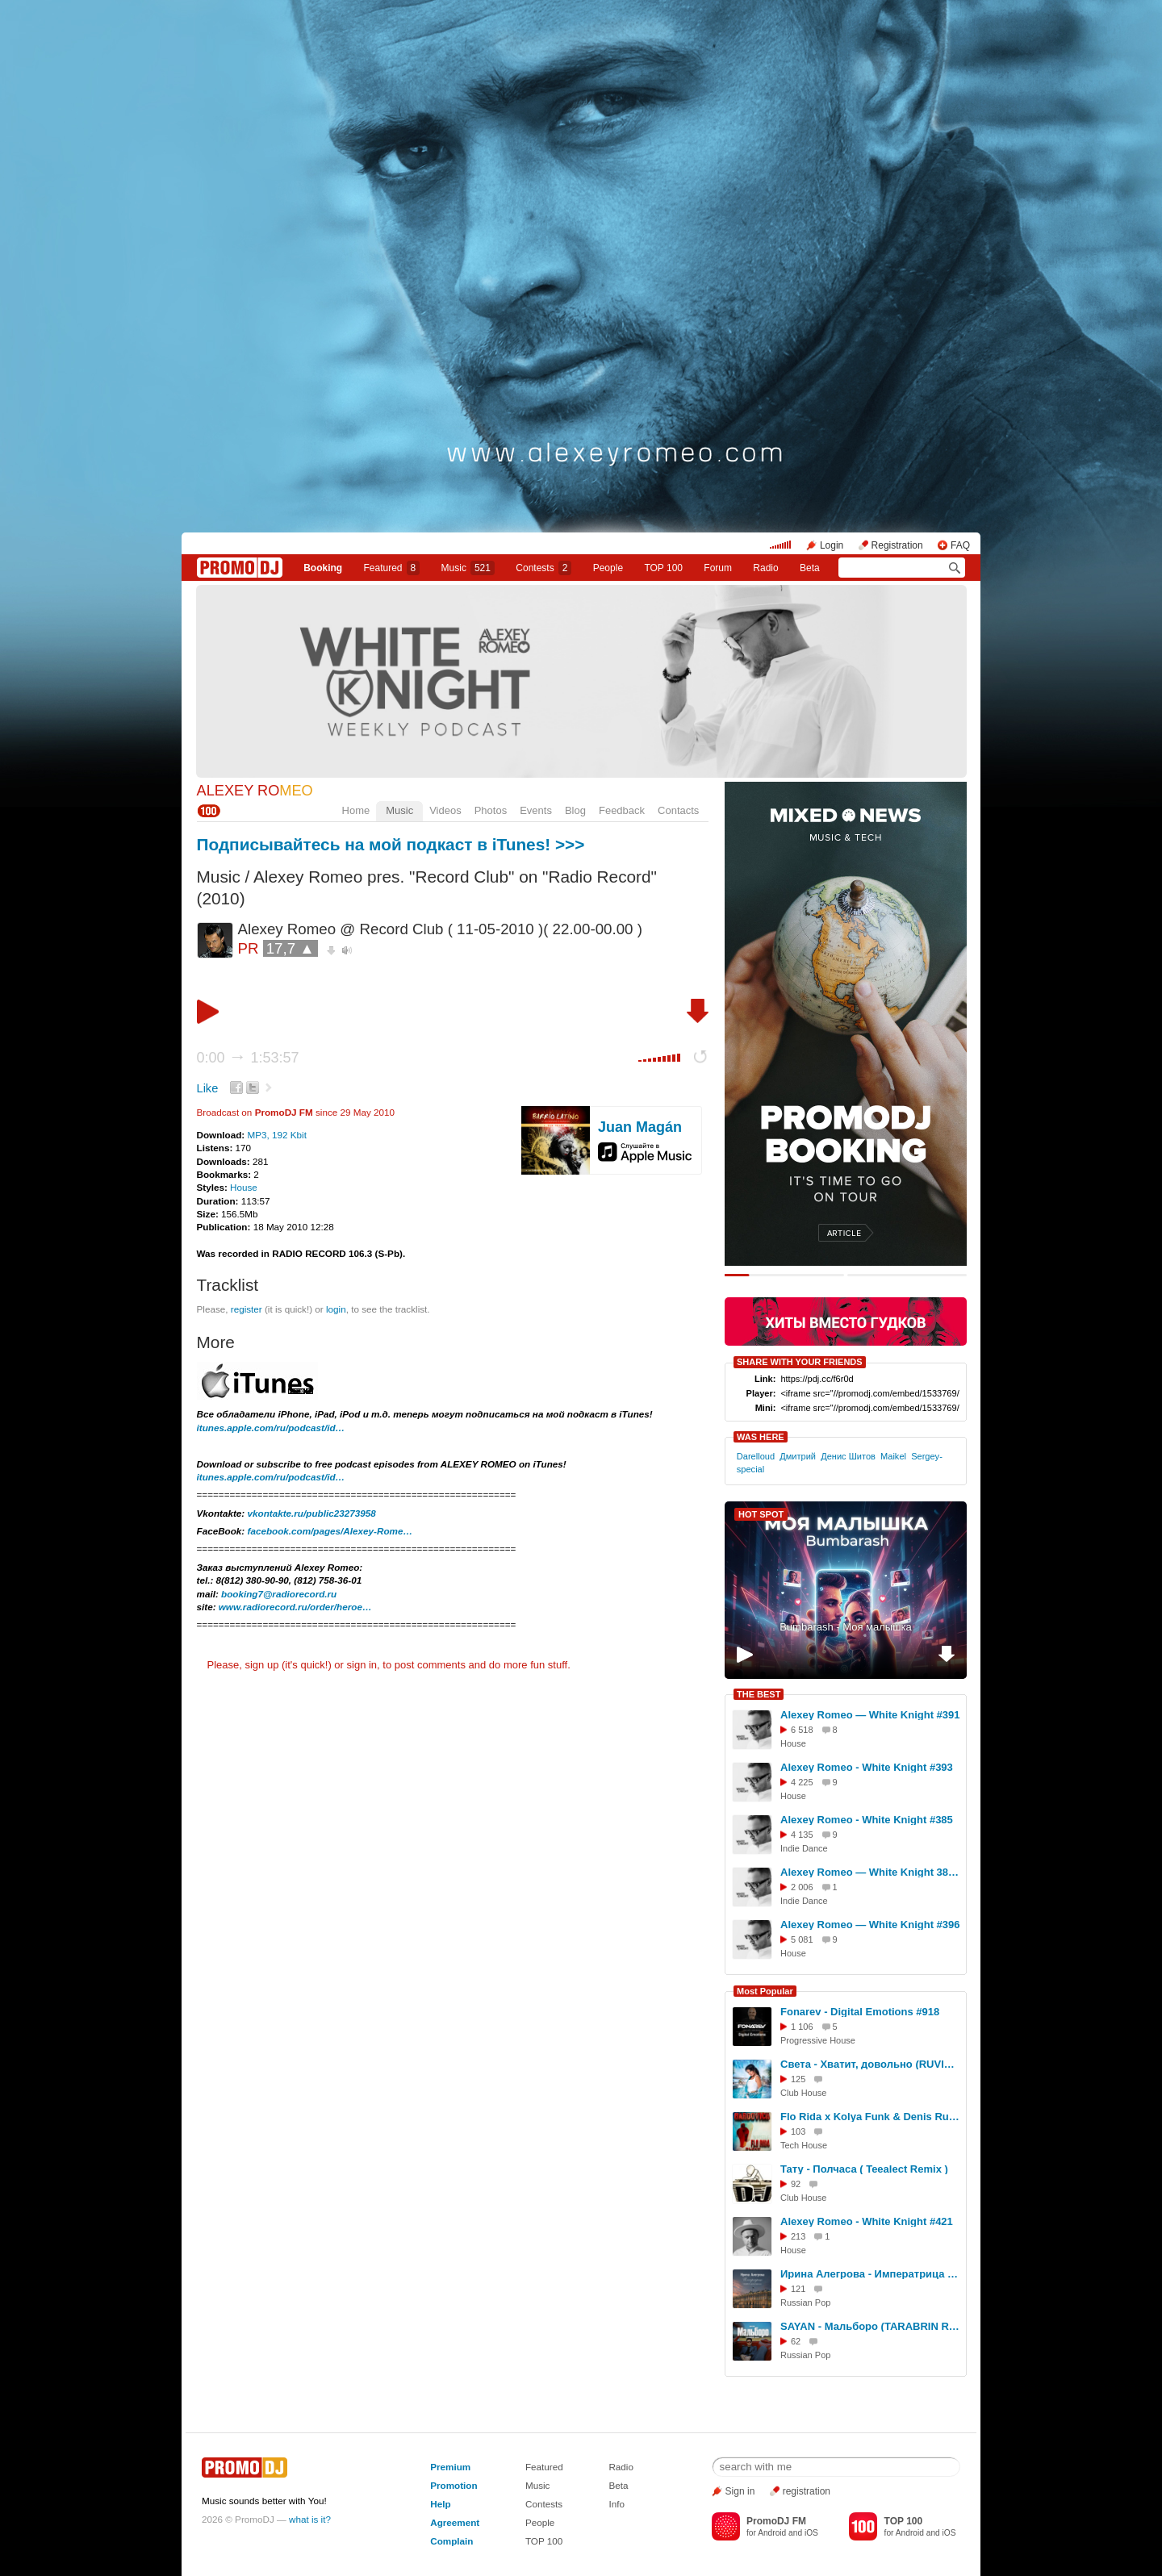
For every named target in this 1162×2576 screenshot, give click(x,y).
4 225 (802, 1782)
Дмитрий (798, 1456)
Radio (765, 568)
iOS (811, 2532)
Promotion (453, 2485)
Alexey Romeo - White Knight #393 (866, 1767)
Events (536, 810)
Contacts (678, 810)
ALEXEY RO (255, 791)
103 (798, 2131)
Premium (450, 2466)
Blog (575, 810)
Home (356, 810)
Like (208, 1088)
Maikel (893, 1456)
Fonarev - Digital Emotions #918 (859, 2011)
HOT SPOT (761, 1514)
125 (798, 2079)
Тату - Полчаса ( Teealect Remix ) (864, 2169)
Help (440, 2504)
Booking (322, 568)
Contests (543, 2504)
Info (616, 2504)
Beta (810, 568)
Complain (451, 2541)
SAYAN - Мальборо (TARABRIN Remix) (870, 2326)
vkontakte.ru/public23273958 (312, 1513)
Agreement (454, 2522)
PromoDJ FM (284, 1112)
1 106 (802, 2026)
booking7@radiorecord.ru (278, 1594)
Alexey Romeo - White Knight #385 (866, 1819)
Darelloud (756, 1456)
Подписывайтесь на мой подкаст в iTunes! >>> (391, 844)
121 (798, 2289)
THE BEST (758, 1694)
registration (806, 2491)
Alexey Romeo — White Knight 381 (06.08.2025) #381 (870, 1872)
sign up (261, 1665)
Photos (490, 810)
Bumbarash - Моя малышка (846, 1627)
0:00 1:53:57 (248, 1058)
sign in (362, 1665)
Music (468, 568)
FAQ (960, 545)
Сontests (543, 568)
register (246, 1309)
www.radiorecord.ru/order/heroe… (295, 1606)
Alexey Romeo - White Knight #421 (866, 2221)
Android (772, 2532)
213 (798, 2236)
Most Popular (765, 1991)
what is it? (310, 2519)
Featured (392, 568)
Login (831, 545)
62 (795, 2341)
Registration (897, 545)
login (336, 1309)
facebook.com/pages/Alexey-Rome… (330, 1531)
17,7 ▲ (290, 948)
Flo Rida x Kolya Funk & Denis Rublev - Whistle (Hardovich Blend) (870, 2116)
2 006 (802, 1887)
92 (795, 2184)
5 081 (802, 1939)
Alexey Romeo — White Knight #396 (870, 1924)
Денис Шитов (848, 1456)
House (243, 1187)
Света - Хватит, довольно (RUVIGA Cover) (870, 2064)
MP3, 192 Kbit (276, 1134)
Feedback (622, 810)
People (608, 568)
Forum (718, 568)
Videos (445, 810)
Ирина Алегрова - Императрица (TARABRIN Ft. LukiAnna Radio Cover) (870, 2274)
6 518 (802, 1730)
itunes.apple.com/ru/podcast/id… (271, 1427)
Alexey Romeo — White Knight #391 (870, 1715)
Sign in (740, 2491)
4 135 (802, 1834)
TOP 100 (663, 568)
